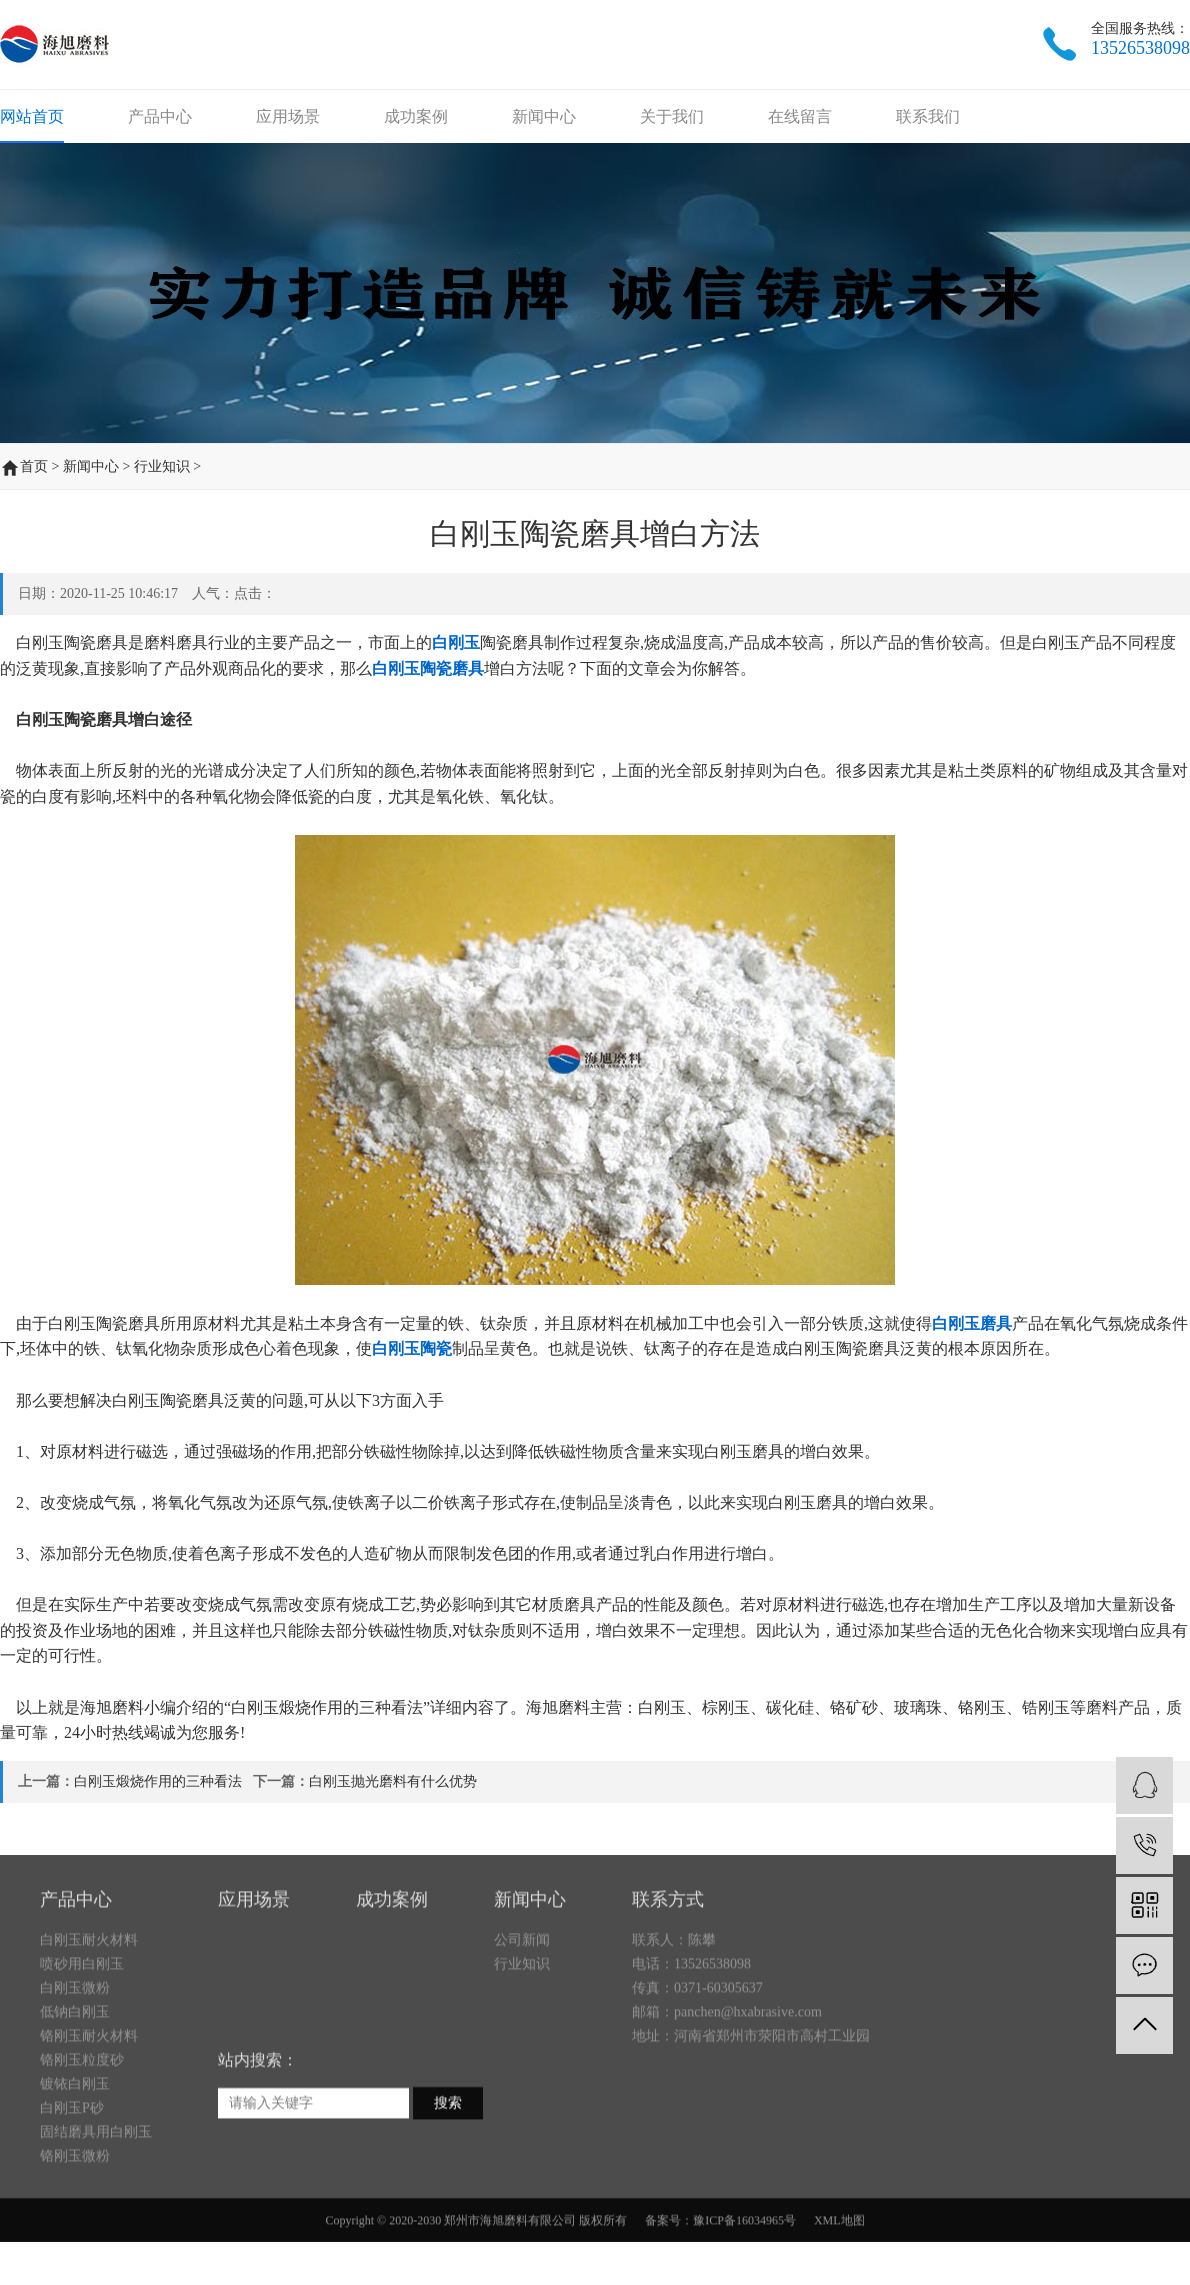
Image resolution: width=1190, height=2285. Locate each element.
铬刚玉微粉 (75, 2246)
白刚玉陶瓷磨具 (428, 668)
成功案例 (416, 116)
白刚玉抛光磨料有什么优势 (393, 1781)
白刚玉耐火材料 (89, 2030)
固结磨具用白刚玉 (96, 2222)
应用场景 (288, 116)
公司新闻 (522, 2030)
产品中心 (160, 116)
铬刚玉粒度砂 (82, 2150)
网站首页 (32, 116)
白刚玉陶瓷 (412, 1348)
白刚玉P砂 (72, 2198)
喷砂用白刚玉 (82, 2054)
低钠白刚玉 (75, 2102)
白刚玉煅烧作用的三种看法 (158, 1781)
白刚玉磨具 (972, 1323)
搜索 (448, 2193)
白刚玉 (456, 642)
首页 (34, 466)
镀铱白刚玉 (75, 2174)
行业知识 (162, 466)
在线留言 (800, 116)
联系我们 (928, 116)
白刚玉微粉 (75, 2078)
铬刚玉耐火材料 (89, 2126)
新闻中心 (544, 116)
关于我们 (672, 116)
